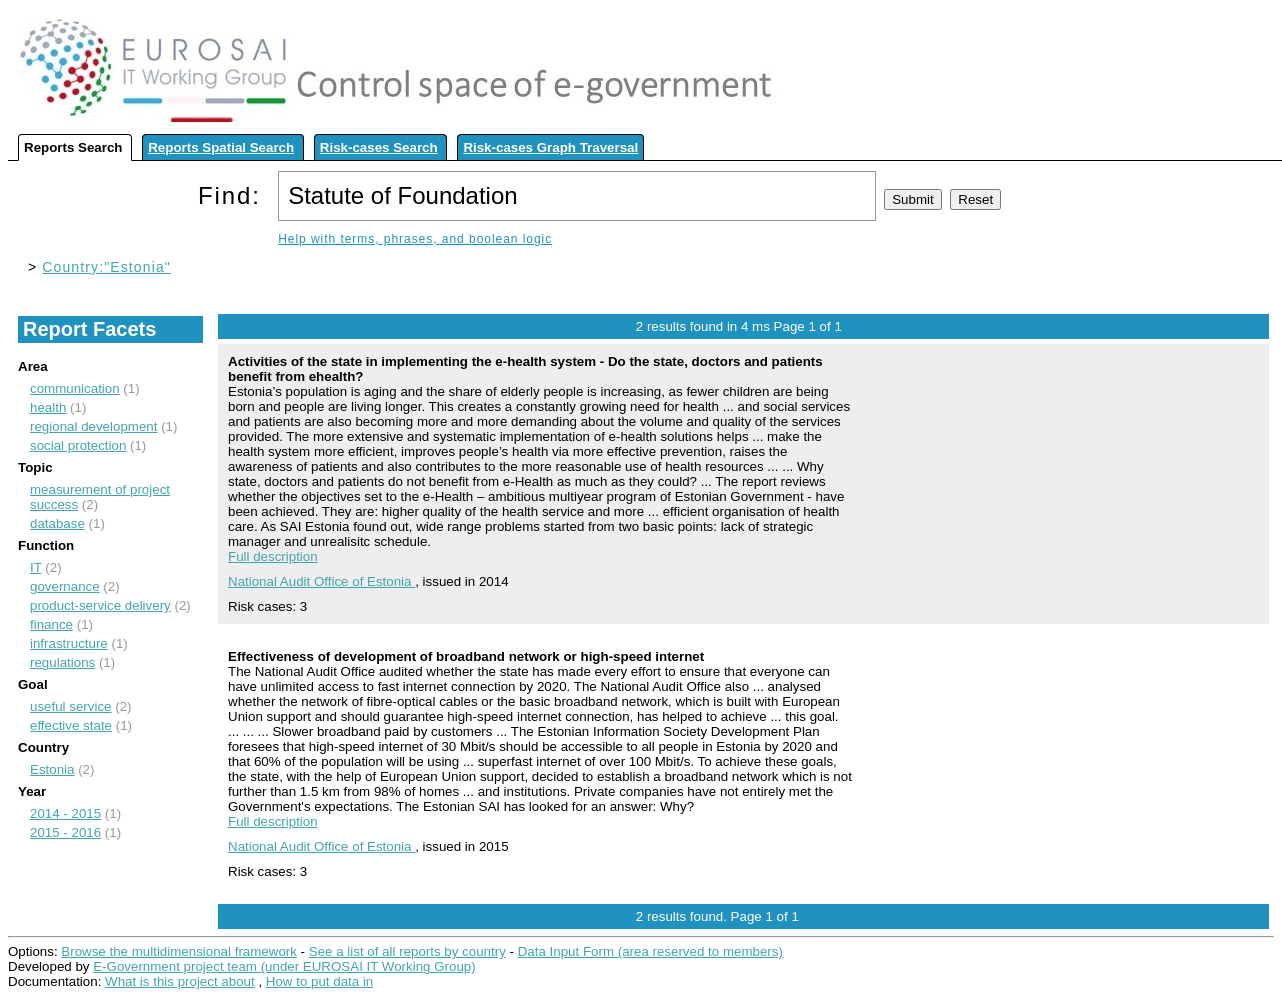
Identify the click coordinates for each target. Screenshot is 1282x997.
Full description (273, 556)
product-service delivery (100, 605)
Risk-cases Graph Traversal (550, 147)
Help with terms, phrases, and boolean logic (415, 239)
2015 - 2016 (65, 832)
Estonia (52, 769)
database (57, 523)
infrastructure (69, 643)
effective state (71, 725)
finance (51, 624)
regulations (62, 662)
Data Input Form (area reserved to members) (650, 951)
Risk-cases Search (379, 147)
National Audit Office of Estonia (321, 581)
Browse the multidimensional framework (179, 951)
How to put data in (319, 981)
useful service (71, 706)
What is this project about (180, 981)
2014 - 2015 (65, 813)
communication (75, 388)
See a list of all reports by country (407, 951)
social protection (78, 445)
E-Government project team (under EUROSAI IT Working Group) (284, 966)
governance (65, 586)
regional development (93, 426)
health (48, 407)
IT (36, 567)
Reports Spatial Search (221, 147)
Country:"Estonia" (106, 267)
